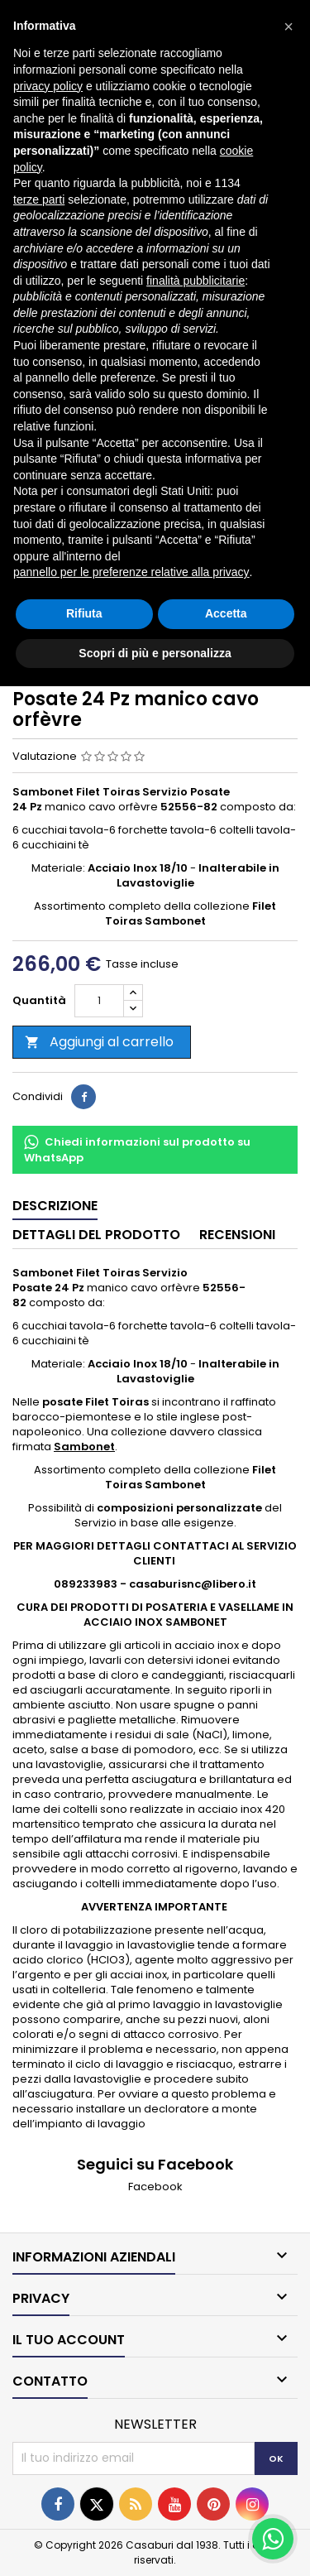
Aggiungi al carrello (99, 1041)
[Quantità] (99, 1000)
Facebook (155, 2186)
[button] (288, 26)
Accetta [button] (226, 613)
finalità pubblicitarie (195, 280)
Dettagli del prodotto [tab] (96, 1234)
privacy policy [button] (48, 86)
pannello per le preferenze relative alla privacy (131, 572)
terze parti (38, 199)
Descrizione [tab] (55, 1205)
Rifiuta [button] (84, 613)
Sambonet (84, 1446)
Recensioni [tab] (237, 1234)
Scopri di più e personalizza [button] (155, 653)
